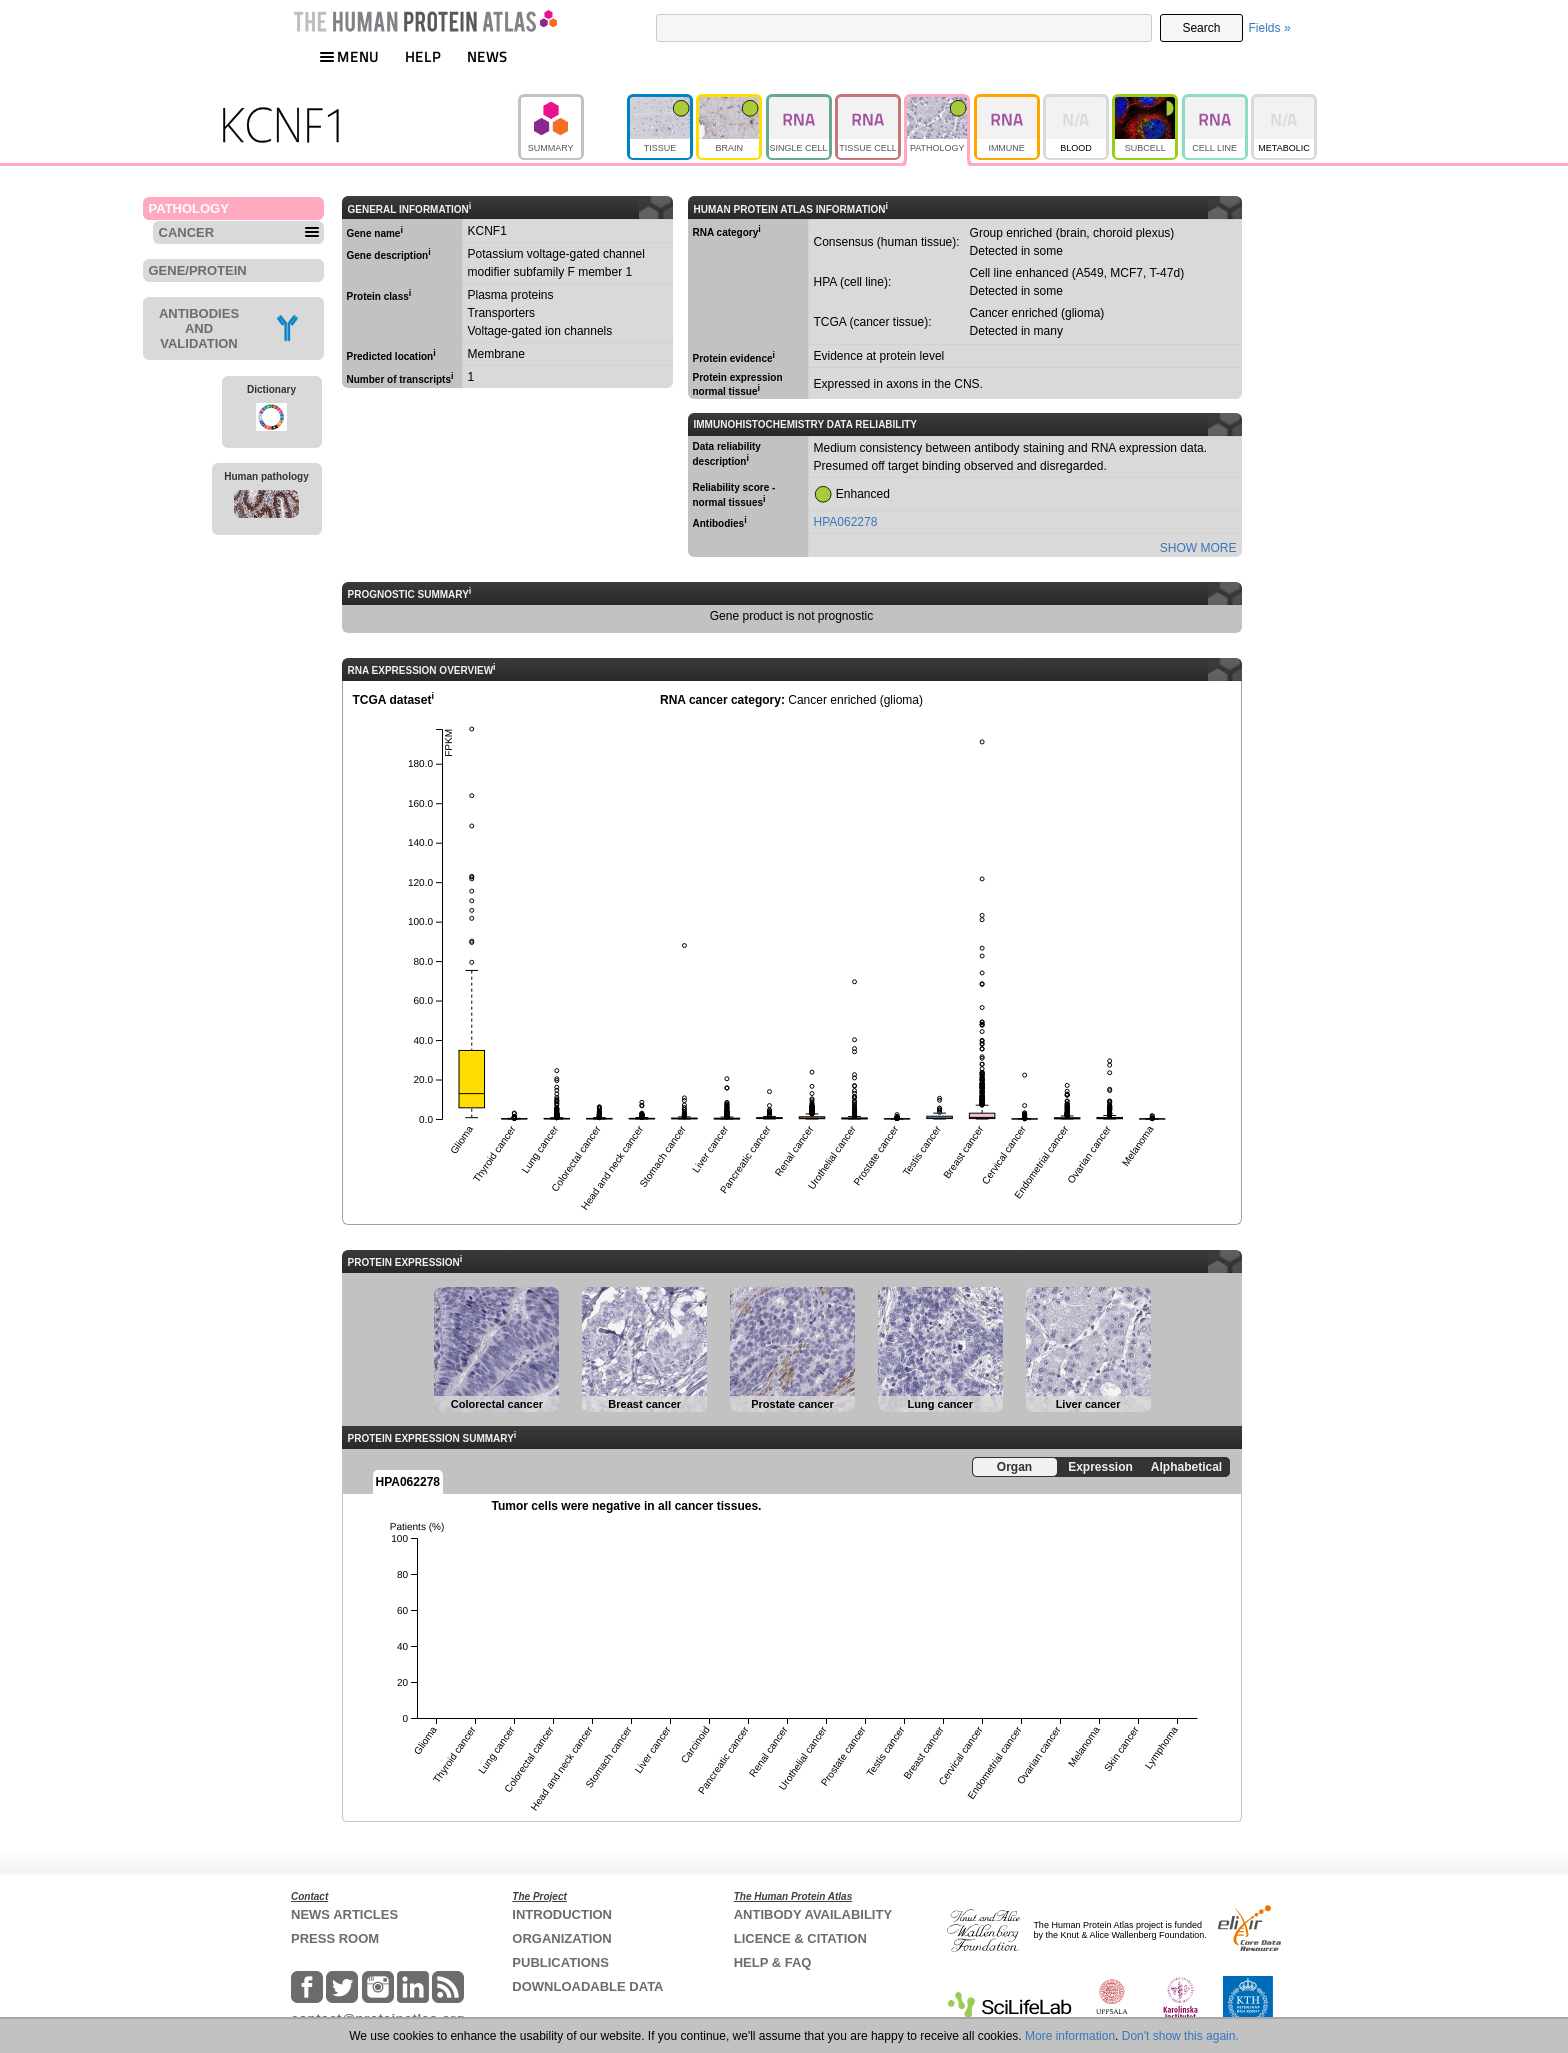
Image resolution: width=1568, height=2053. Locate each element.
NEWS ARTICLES (344, 1914)
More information (1070, 2036)
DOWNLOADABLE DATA (587, 1986)
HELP (423, 56)
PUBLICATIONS (560, 1962)
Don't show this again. (1180, 2036)
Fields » (1270, 28)
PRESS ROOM (335, 1938)
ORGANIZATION (561, 1938)
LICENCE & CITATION (800, 1938)
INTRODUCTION (562, 1914)
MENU (349, 56)
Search (1201, 28)
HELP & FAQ (773, 1962)
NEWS (487, 56)
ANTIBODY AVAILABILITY (813, 1914)
